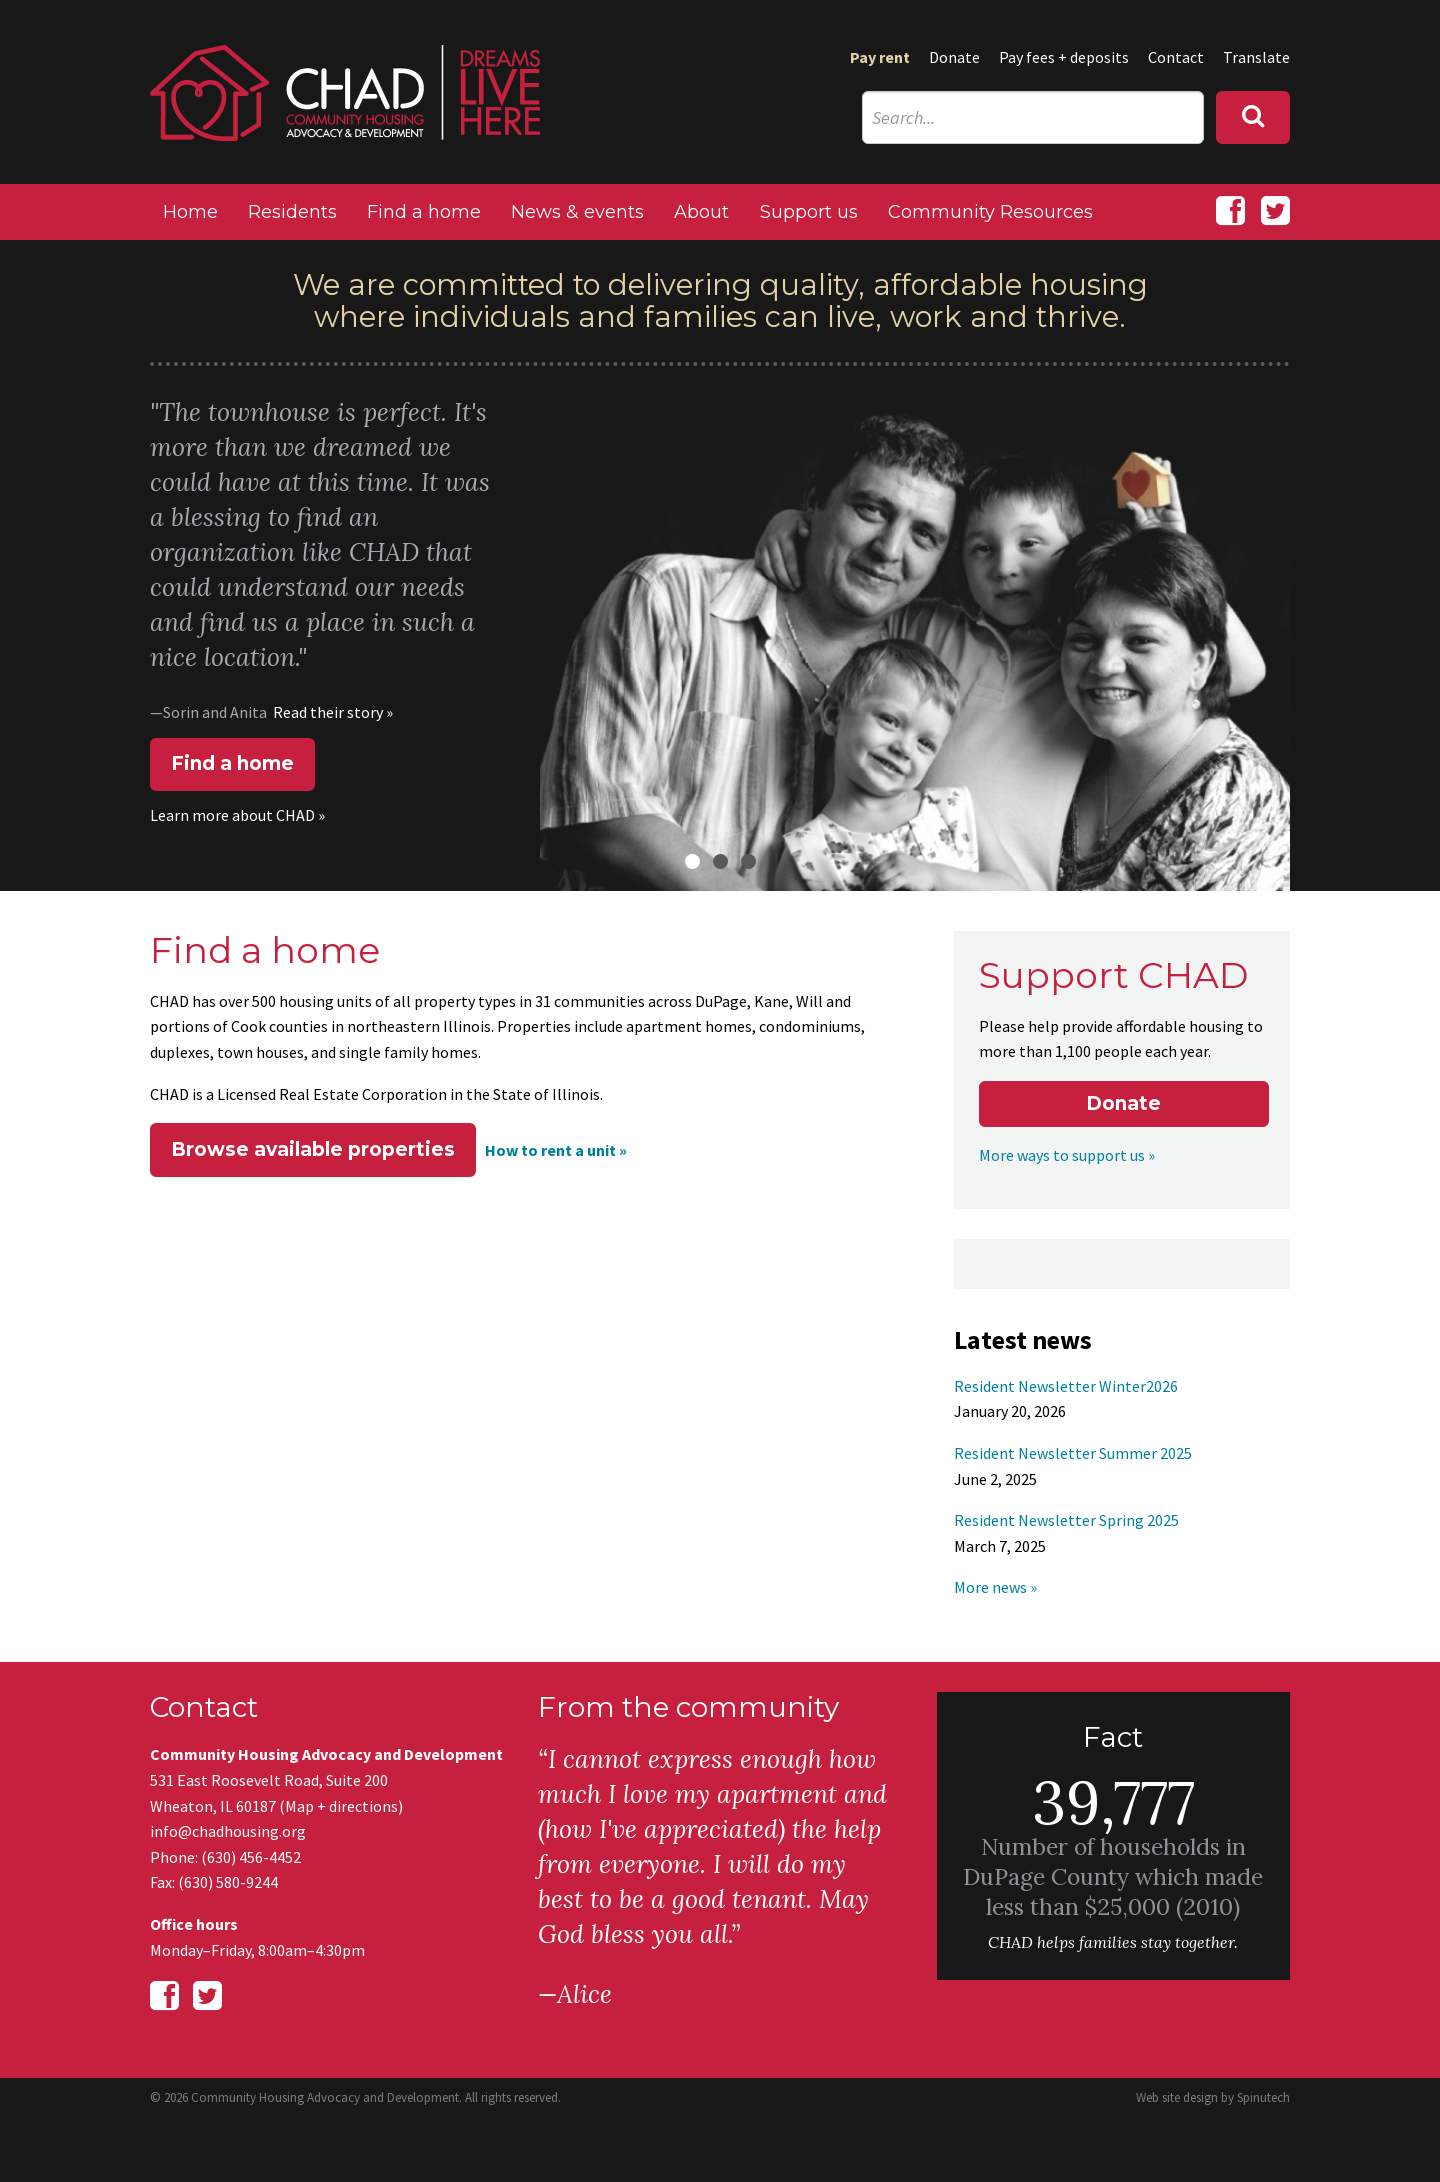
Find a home (424, 212)
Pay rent (880, 57)
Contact (1176, 57)
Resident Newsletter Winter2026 (1066, 1386)
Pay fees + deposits (1064, 57)
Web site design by (1213, 2097)
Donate (954, 57)
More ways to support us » (1067, 1155)
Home (190, 212)
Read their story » (333, 712)
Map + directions (341, 1806)
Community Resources (990, 212)
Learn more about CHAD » (237, 815)
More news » (995, 1587)
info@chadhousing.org (228, 1831)
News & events (577, 212)
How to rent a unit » (556, 1150)
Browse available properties (313, 1149)
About (701, 212)
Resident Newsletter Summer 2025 (1073, 1453)
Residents (292, 212)
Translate (1256, 57)
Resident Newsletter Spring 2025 (1066, 1520)
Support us (809, 212)
